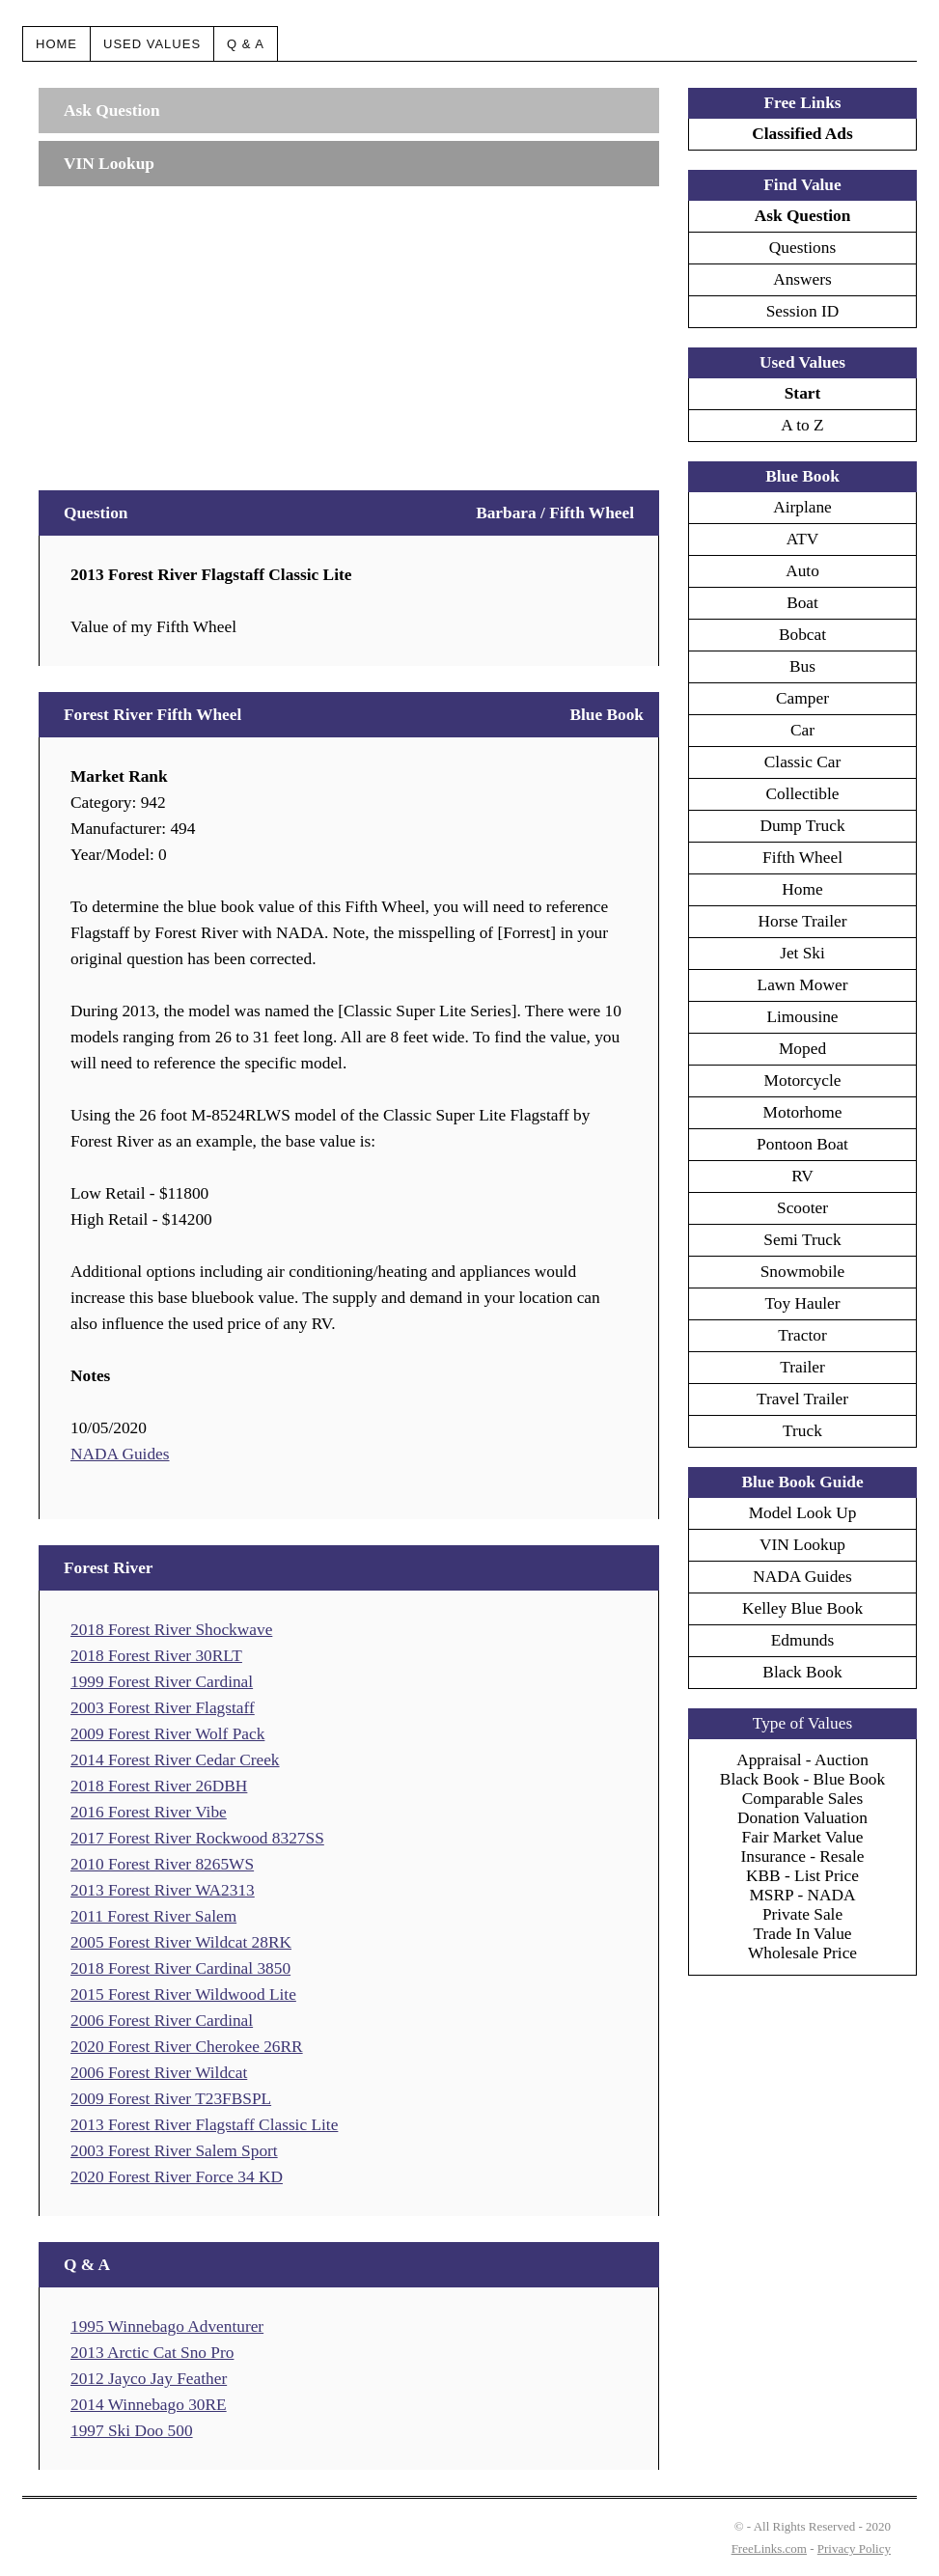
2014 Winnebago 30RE (148, 2405)
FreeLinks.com (769, 2548)
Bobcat (802, 634)
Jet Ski (802, 953)
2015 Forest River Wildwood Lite (183, 1994)
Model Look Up (803, 1513)
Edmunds (802, 1640)
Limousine (802, 1017)
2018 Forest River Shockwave (171, 1629)
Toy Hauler (802, 1303)
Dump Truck (801, 826)
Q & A (245, 44)
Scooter (802, 1208)
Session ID (803, 311)
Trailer (802, 1367)
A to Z (802, 425)
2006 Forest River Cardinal (161, 2020)
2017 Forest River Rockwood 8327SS (197, 1838)
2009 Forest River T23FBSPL (170, 2099)
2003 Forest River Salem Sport (174, 2151)
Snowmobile (802, 1271)
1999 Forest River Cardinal (161, 1682)
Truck (802, 1431)
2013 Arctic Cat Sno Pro (152, 2352)
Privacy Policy (854, 2548)
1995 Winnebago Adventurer (166, 2326)
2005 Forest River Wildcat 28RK (180, 1942)
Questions (802, 247)
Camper (802, 698)
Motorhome (802, 1112)
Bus (802, 666)
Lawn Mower (803, 985)
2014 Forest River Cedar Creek (175, 1760)
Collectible (802, 794)
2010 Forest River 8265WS (162, 1864)
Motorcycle (803, 1080)
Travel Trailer (802, 1399)
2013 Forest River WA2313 (162, 1890)
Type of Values (802, 1723)
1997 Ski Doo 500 (131, 2431)
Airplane (802, 507)
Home (56, 44)
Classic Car (802, 762)
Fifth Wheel (802, 857)
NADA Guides (120, 1454)
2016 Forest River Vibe (148, 1812)
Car (802, 730)
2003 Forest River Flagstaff (162, 1708)
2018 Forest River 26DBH (158, 1786)
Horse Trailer (803, 921)
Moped (802, 1048)
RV (802, 1176)
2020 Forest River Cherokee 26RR (186, 2046)
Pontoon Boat (802, 1144)
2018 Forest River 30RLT (156, 1656)
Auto (802, 571)
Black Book (802, 1672)
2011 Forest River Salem (153, 1916)
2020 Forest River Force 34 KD (176, 2177)
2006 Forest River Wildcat (158, 2073)
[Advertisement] (349, 329)
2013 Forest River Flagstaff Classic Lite (204, 2125)
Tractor (802, 1335)
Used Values (152, 44)
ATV (803, 539)
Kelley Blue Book (802, 1608)
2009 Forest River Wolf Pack (167, 1734)
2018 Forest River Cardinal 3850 (180, 1968)
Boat (802, 603)
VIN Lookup (802, 1545)
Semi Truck (802, 1240)
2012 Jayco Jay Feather (148, 2378)
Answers (802, 279)
